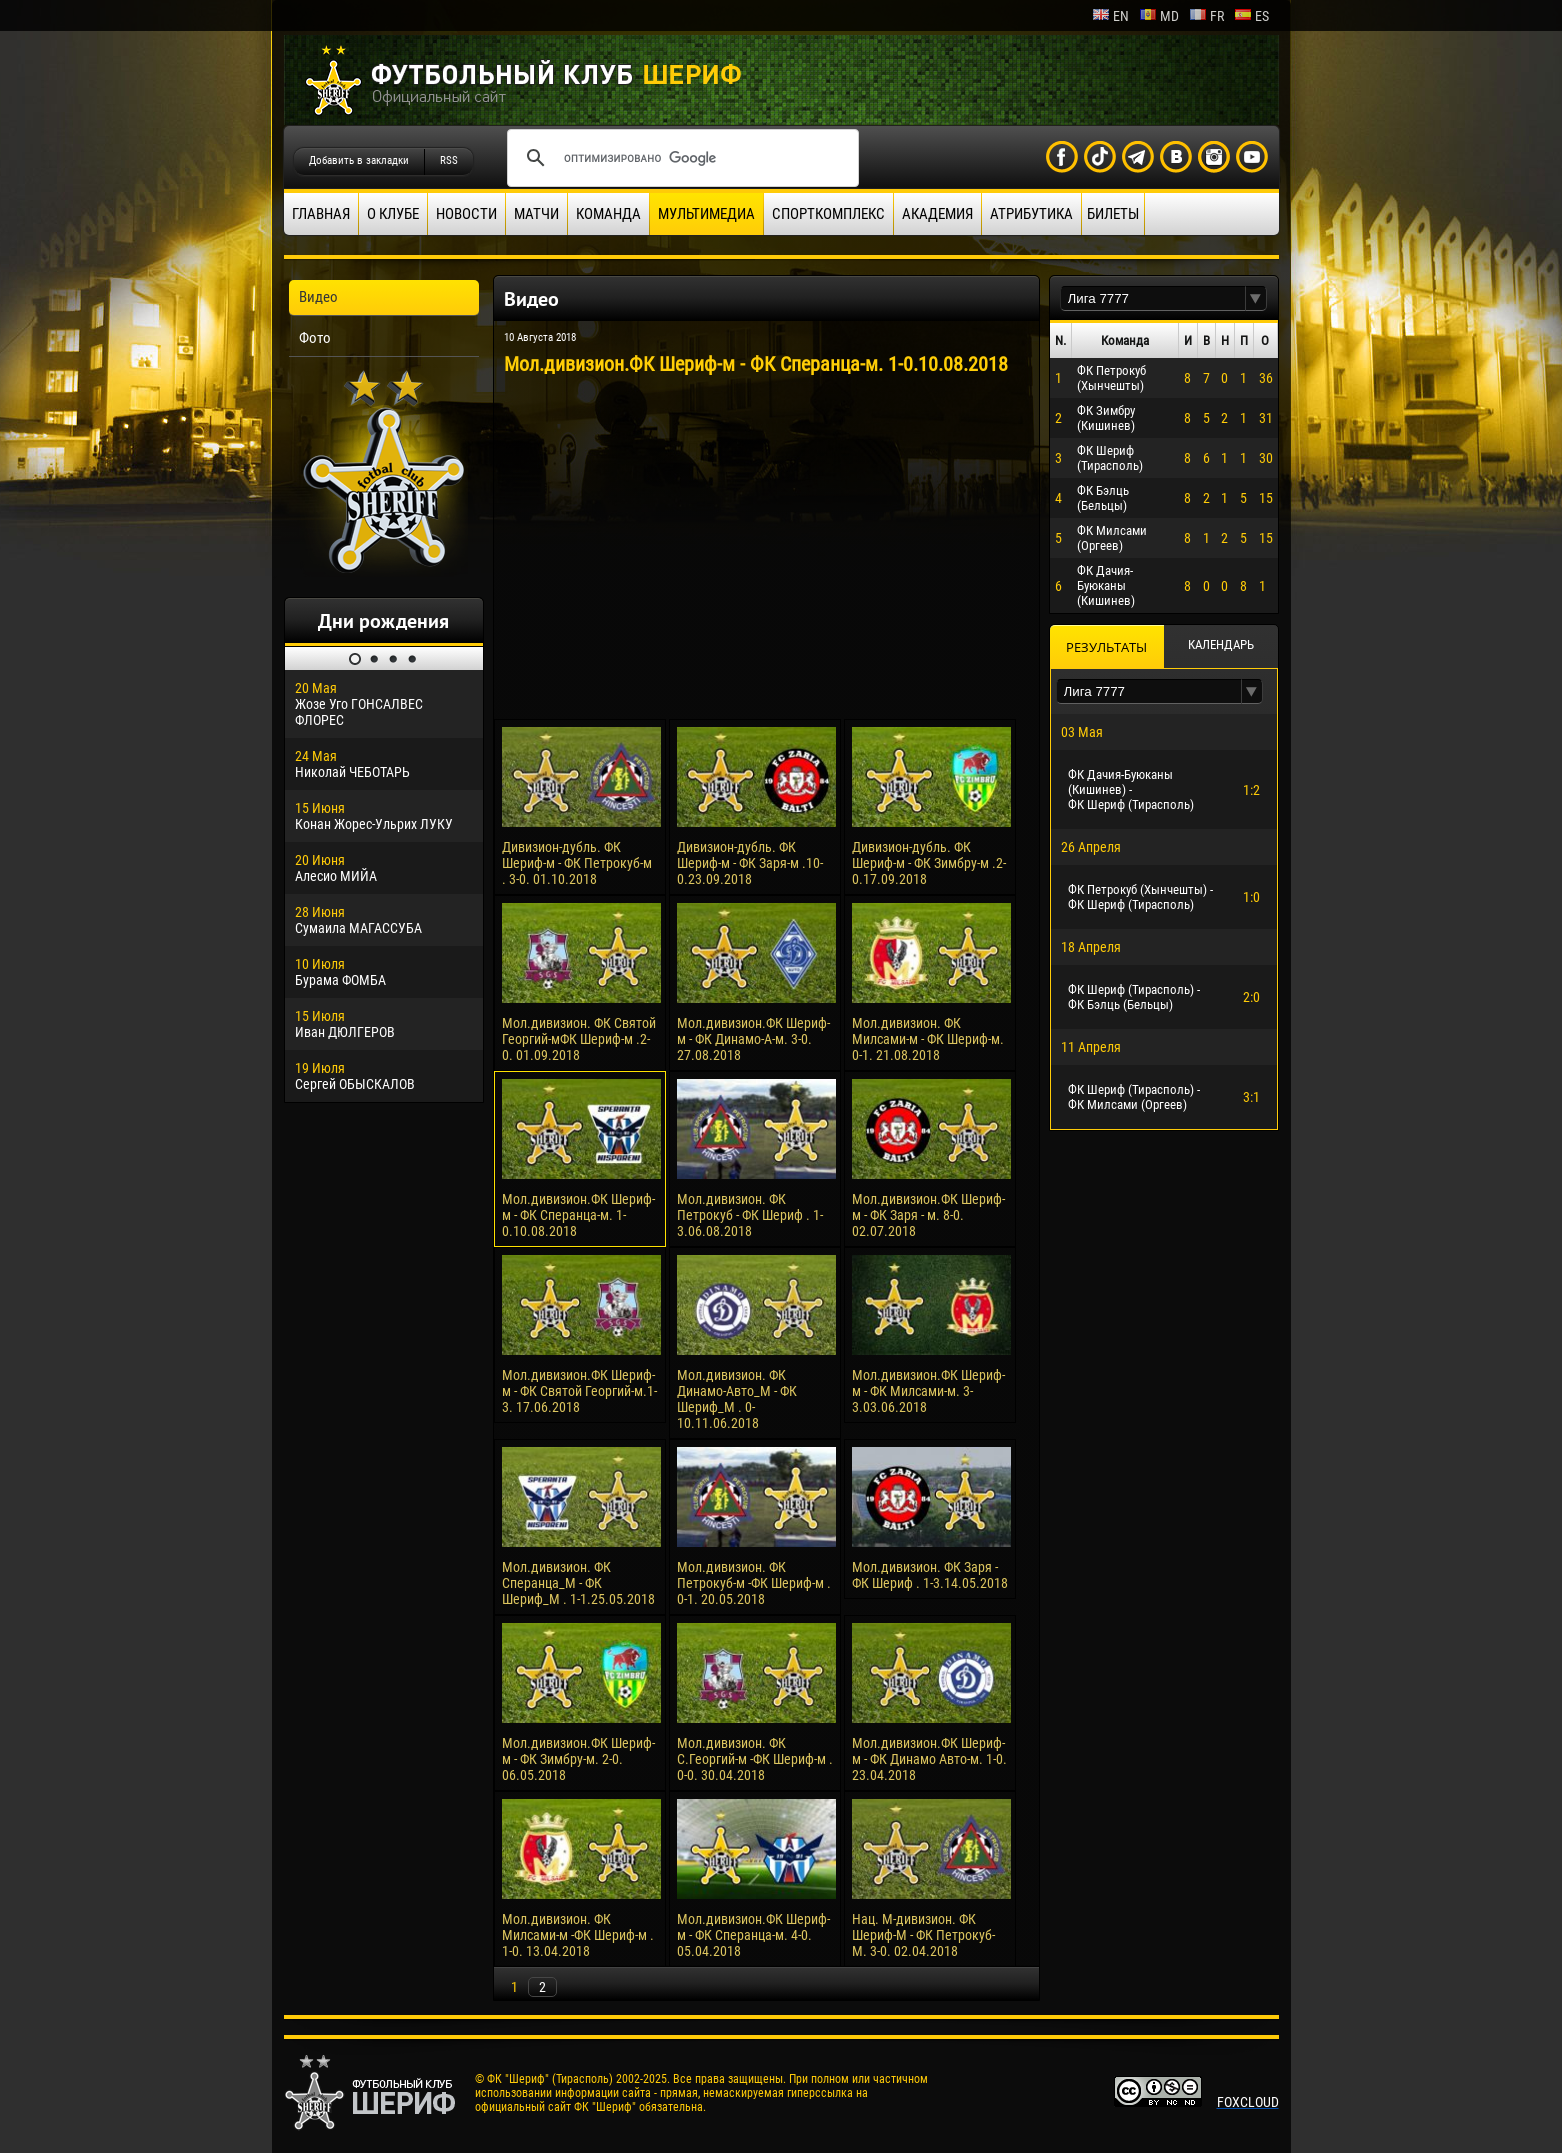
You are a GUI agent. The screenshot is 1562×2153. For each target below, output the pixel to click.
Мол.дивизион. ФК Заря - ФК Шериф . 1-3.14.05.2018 (930, 1575)
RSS (449, 160)
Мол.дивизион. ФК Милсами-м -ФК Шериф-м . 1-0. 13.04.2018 (578, 1935)
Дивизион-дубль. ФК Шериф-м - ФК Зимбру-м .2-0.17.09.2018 (929, 863)
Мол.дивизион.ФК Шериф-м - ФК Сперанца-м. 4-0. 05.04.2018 (753, 1935)
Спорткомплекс (828, 214)
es (1251, 16)
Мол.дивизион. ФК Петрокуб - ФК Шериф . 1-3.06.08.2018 (750, 1215)
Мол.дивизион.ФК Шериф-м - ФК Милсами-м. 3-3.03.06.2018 (928, 1391)
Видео (318, 297)
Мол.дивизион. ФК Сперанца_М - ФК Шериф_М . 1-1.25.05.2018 (578, 1583)
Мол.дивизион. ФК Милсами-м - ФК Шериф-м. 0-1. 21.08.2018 (928, 1039)
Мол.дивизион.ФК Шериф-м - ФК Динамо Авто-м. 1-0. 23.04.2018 (929, 1759)
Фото (315, 338)
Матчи (536, 214)
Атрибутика (1031, 214)
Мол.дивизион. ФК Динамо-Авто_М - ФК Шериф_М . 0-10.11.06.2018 (737, 1399)
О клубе (393, 214)
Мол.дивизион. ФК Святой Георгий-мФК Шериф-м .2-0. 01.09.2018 (579, 1039)
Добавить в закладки (359, 160)
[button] (1256, 298)
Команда (608, 214)
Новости (466, 214)
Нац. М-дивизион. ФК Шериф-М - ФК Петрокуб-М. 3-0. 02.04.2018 (923, 1935)
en (1110, 16)
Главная (321, 214)
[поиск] (680, 158)
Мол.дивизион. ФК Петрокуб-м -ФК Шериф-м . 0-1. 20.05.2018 (754, 1583)
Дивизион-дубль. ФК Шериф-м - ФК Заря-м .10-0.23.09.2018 (750, 863)
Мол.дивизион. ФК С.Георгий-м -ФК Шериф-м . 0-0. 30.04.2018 (755, 1759)
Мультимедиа (706, 214)
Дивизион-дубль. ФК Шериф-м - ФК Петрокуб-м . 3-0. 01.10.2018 (577, 863)
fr (1206, 16)
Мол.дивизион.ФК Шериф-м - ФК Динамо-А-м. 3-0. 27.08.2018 (753, 1039)
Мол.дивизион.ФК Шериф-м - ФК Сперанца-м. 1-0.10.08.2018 (578, 1215)
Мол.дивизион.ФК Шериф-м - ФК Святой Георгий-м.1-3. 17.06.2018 (579, 1391)
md (1159, 16)
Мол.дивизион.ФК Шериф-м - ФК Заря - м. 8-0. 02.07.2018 (928, 1215)
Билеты (1113, 214)
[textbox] (1153, 298)
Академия (937, 214)
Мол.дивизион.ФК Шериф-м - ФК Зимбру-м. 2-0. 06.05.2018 (578, 1759)
